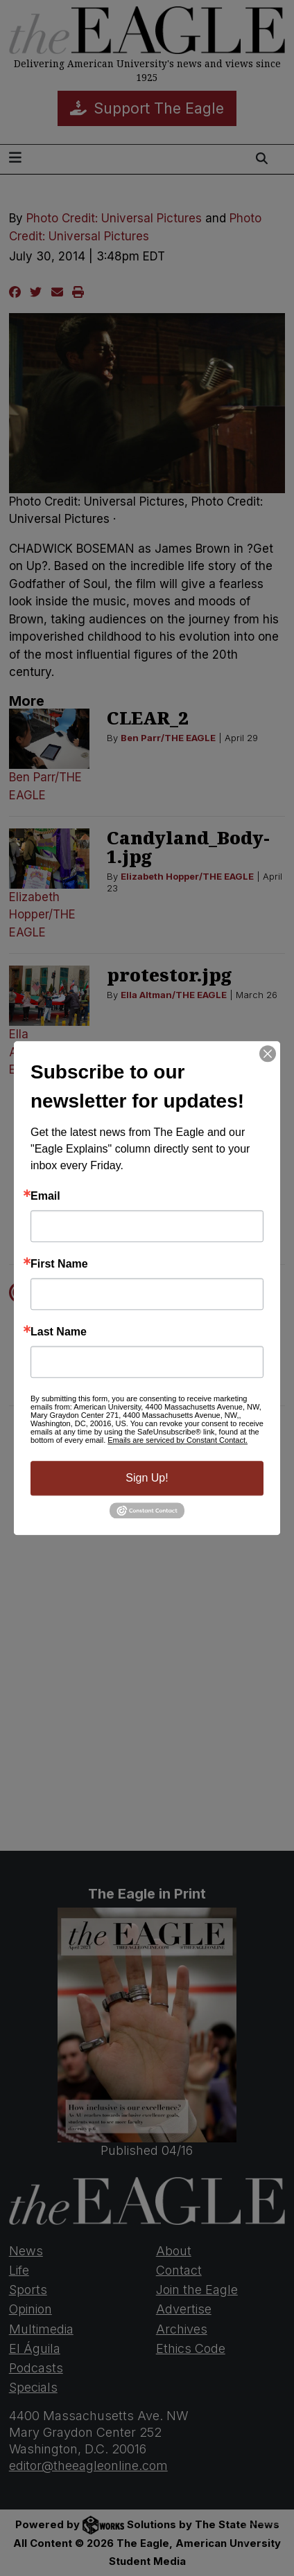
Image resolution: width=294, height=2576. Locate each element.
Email (45, 1196)
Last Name (59, 1332)
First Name (59, 1264)
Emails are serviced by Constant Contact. (177, 1440)
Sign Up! (147, 1478)
